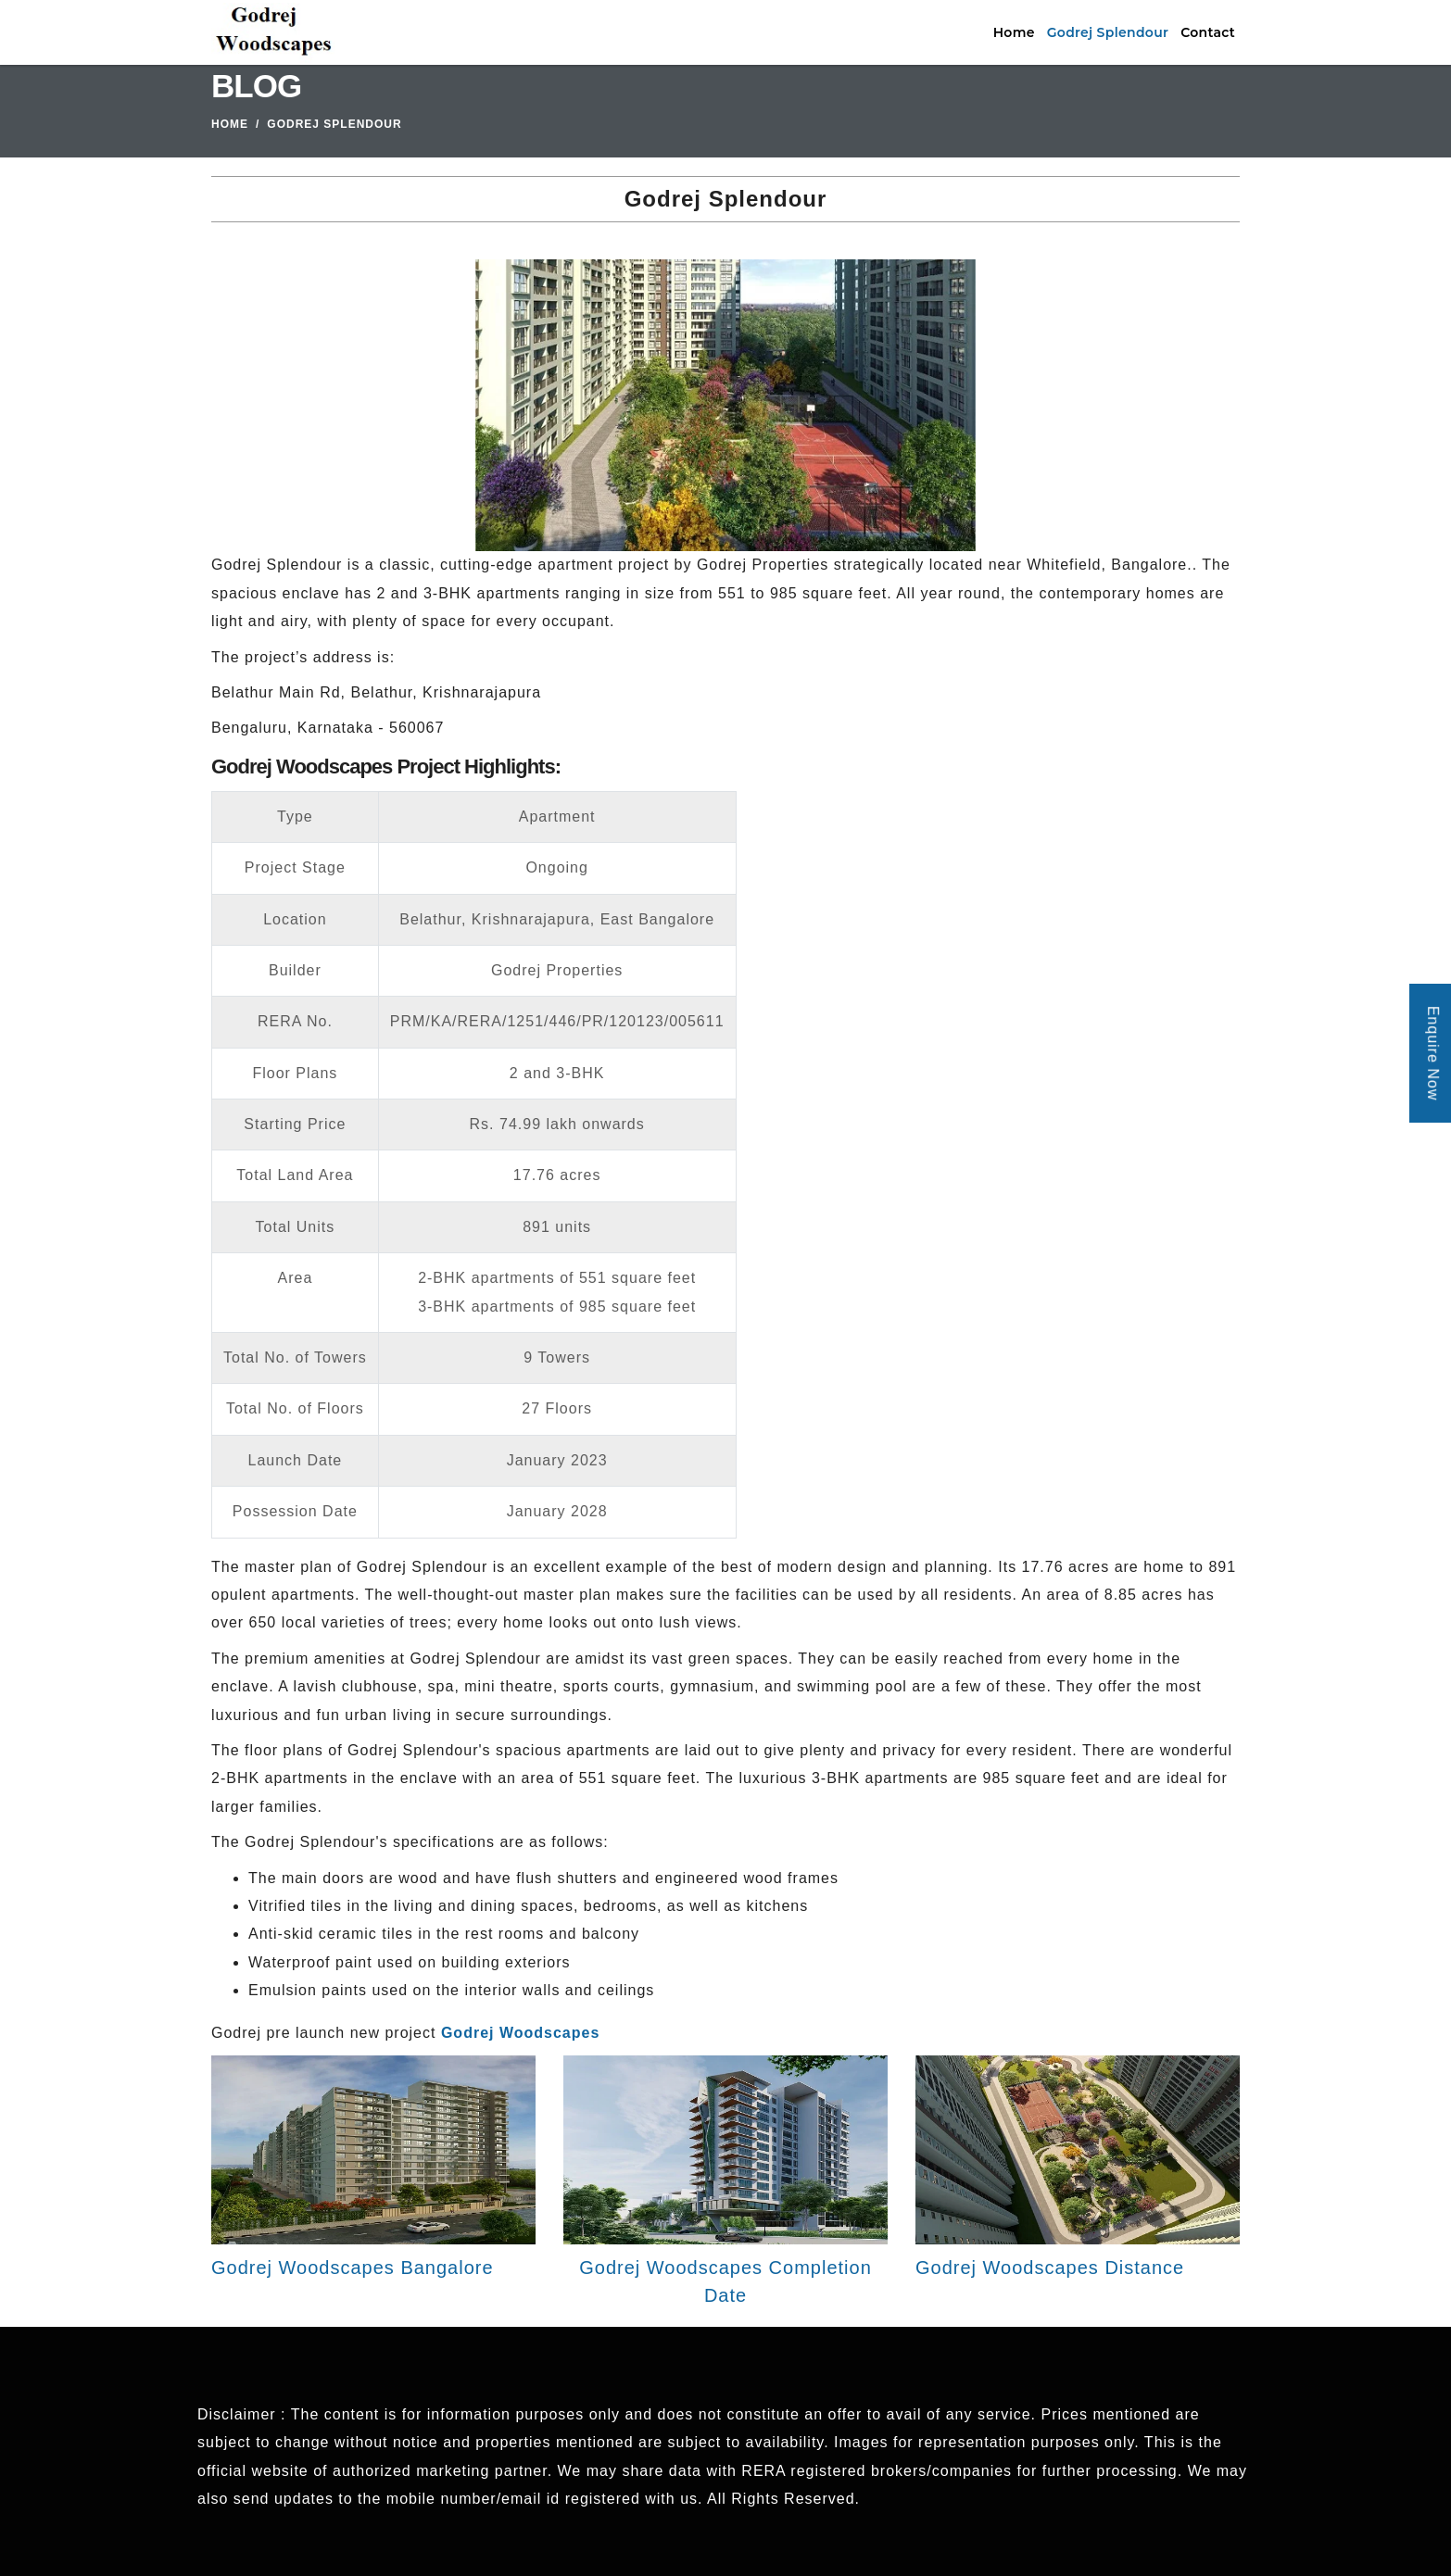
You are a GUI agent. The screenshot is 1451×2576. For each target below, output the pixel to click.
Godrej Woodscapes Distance (1049, 2267)
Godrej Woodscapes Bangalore (352, 2267)
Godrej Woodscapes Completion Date (725, 2281)
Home (1014, 32)
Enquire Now (1433, 1053)
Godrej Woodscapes (520, 2033)
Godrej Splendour (1107, 32)
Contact (1207, 32)
